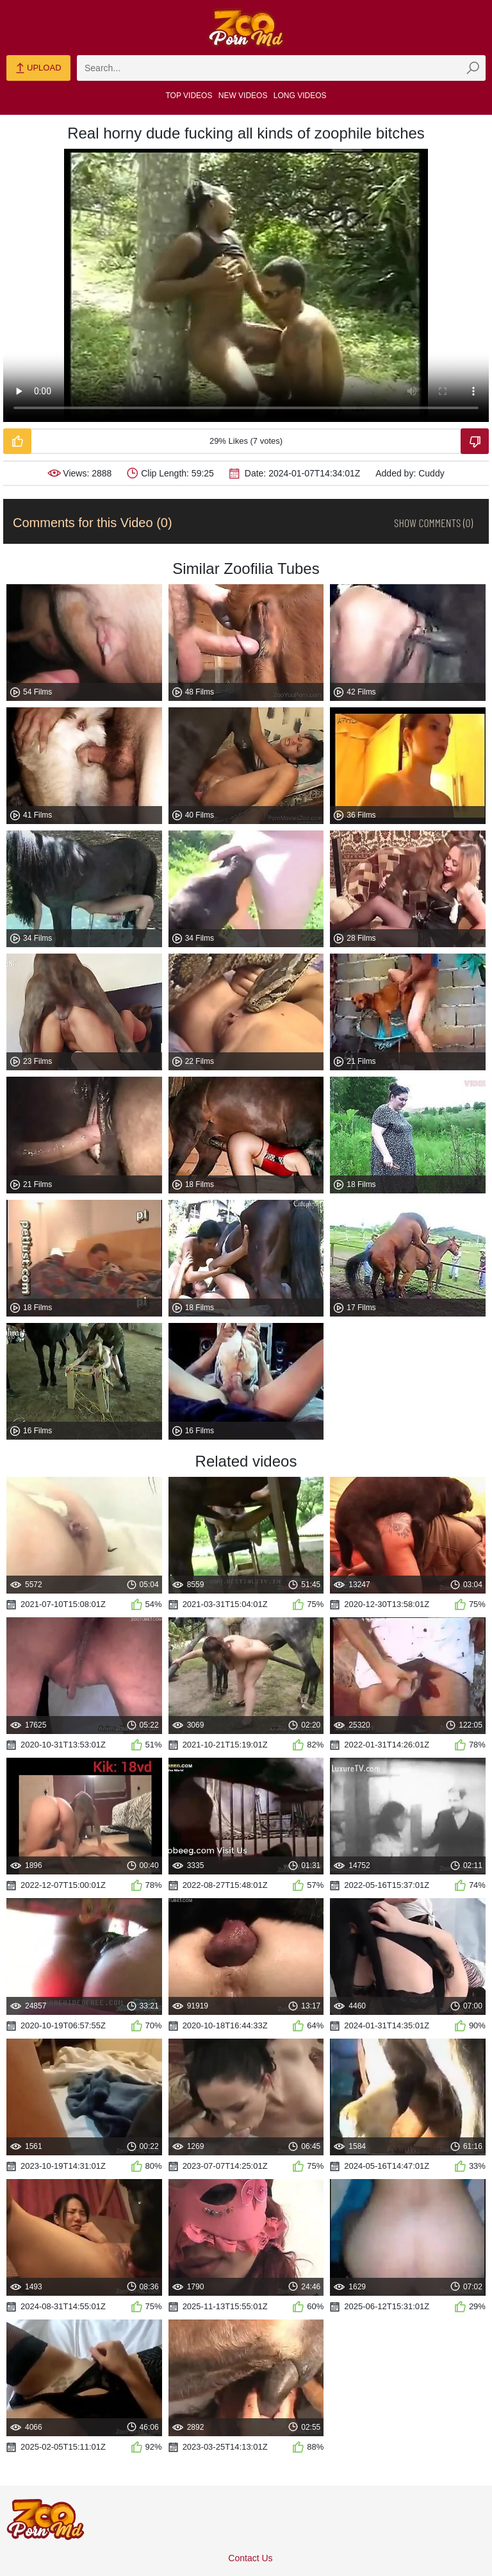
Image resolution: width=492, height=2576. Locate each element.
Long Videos (300, 95)
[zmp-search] (281, 68)
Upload (38, 68)
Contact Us (250, 2558)
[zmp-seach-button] (473, 68)
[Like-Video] (17, 441)
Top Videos (189, 95)
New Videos (243, 95)
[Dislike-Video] (475, 441)
